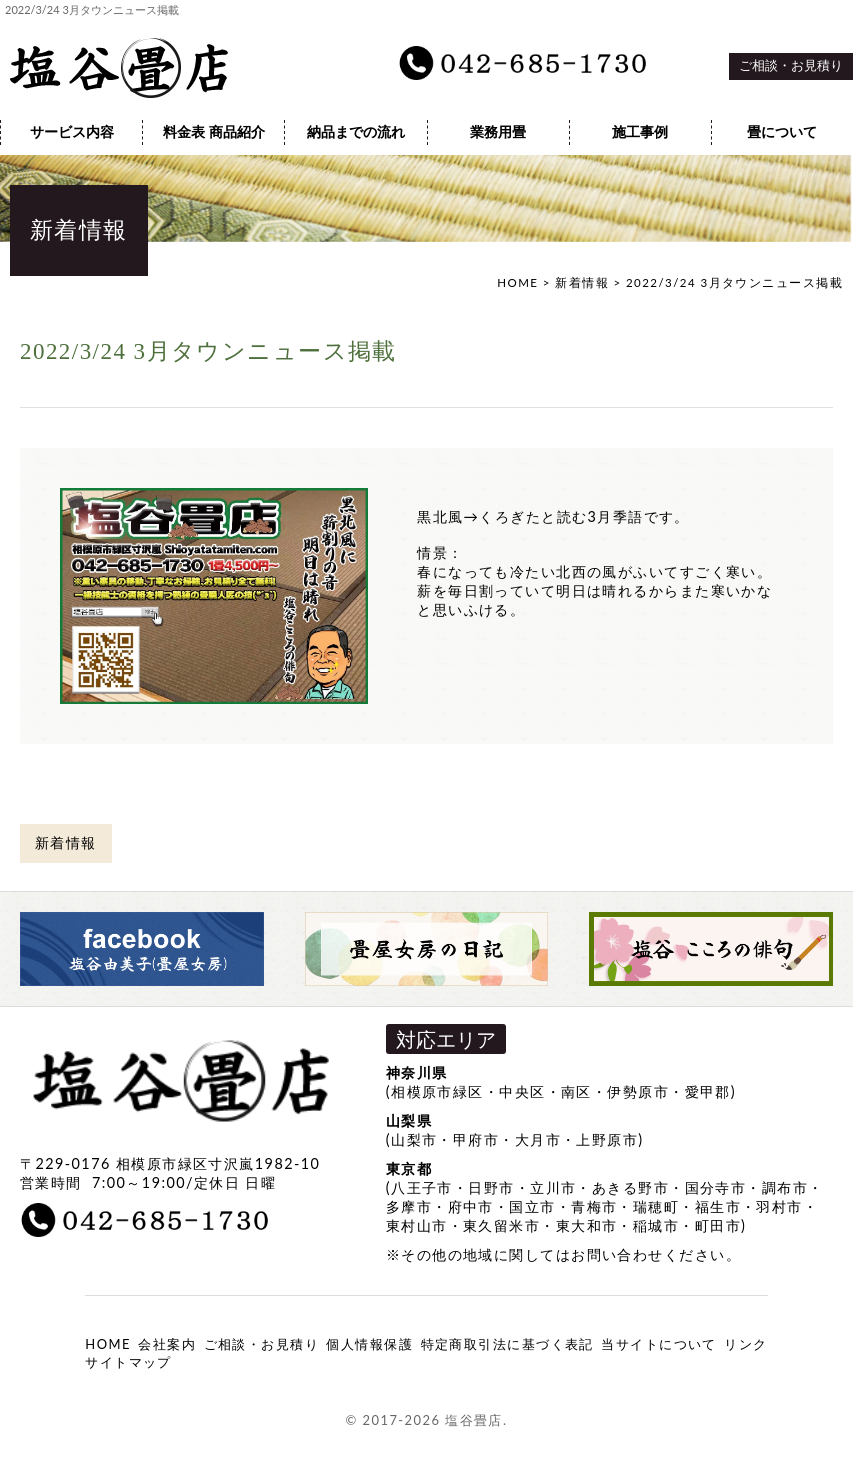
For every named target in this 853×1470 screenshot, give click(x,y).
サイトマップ (128, 1362)
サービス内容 (72, 132)
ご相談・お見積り (791, 65)
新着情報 (582, 282)
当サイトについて (659, 1344)
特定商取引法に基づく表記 (507, 1344)
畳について (782, 132)
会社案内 (167, 1344)
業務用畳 (498, 132)
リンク (745, 1344)
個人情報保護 (369, 1344)
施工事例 (640, 132)
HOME (517, 282)
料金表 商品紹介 (214, 132)
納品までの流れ (356, 132)
